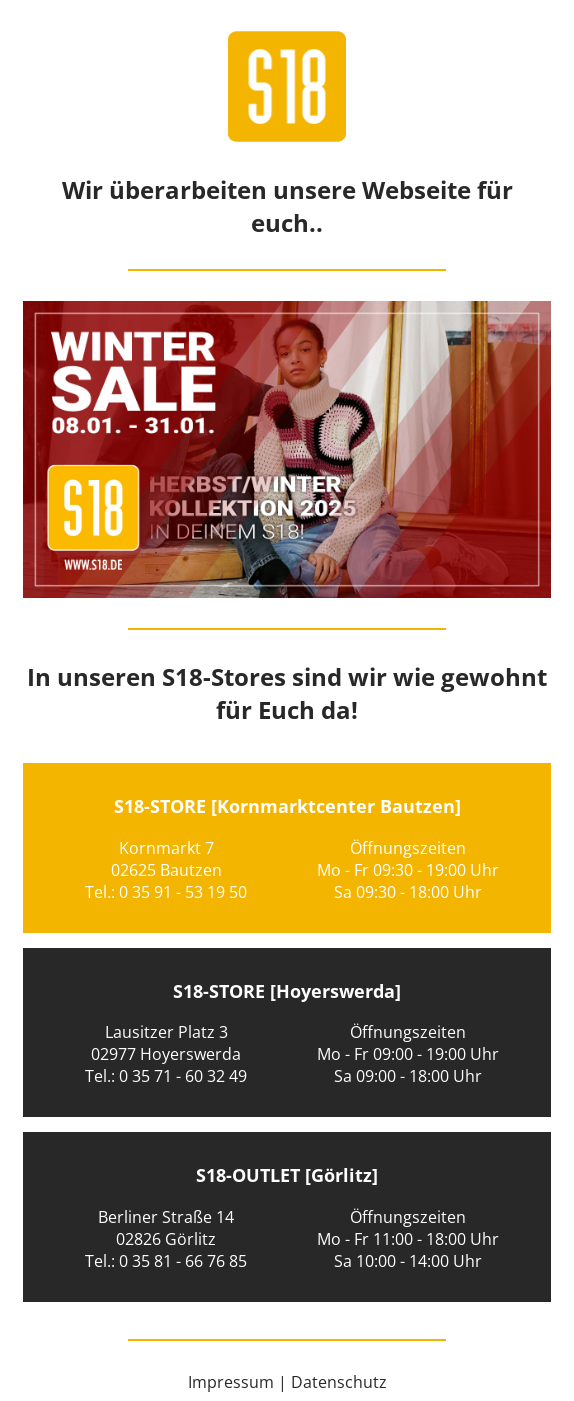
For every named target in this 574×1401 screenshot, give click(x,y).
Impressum (231, 1382)
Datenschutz (339, 1382)
